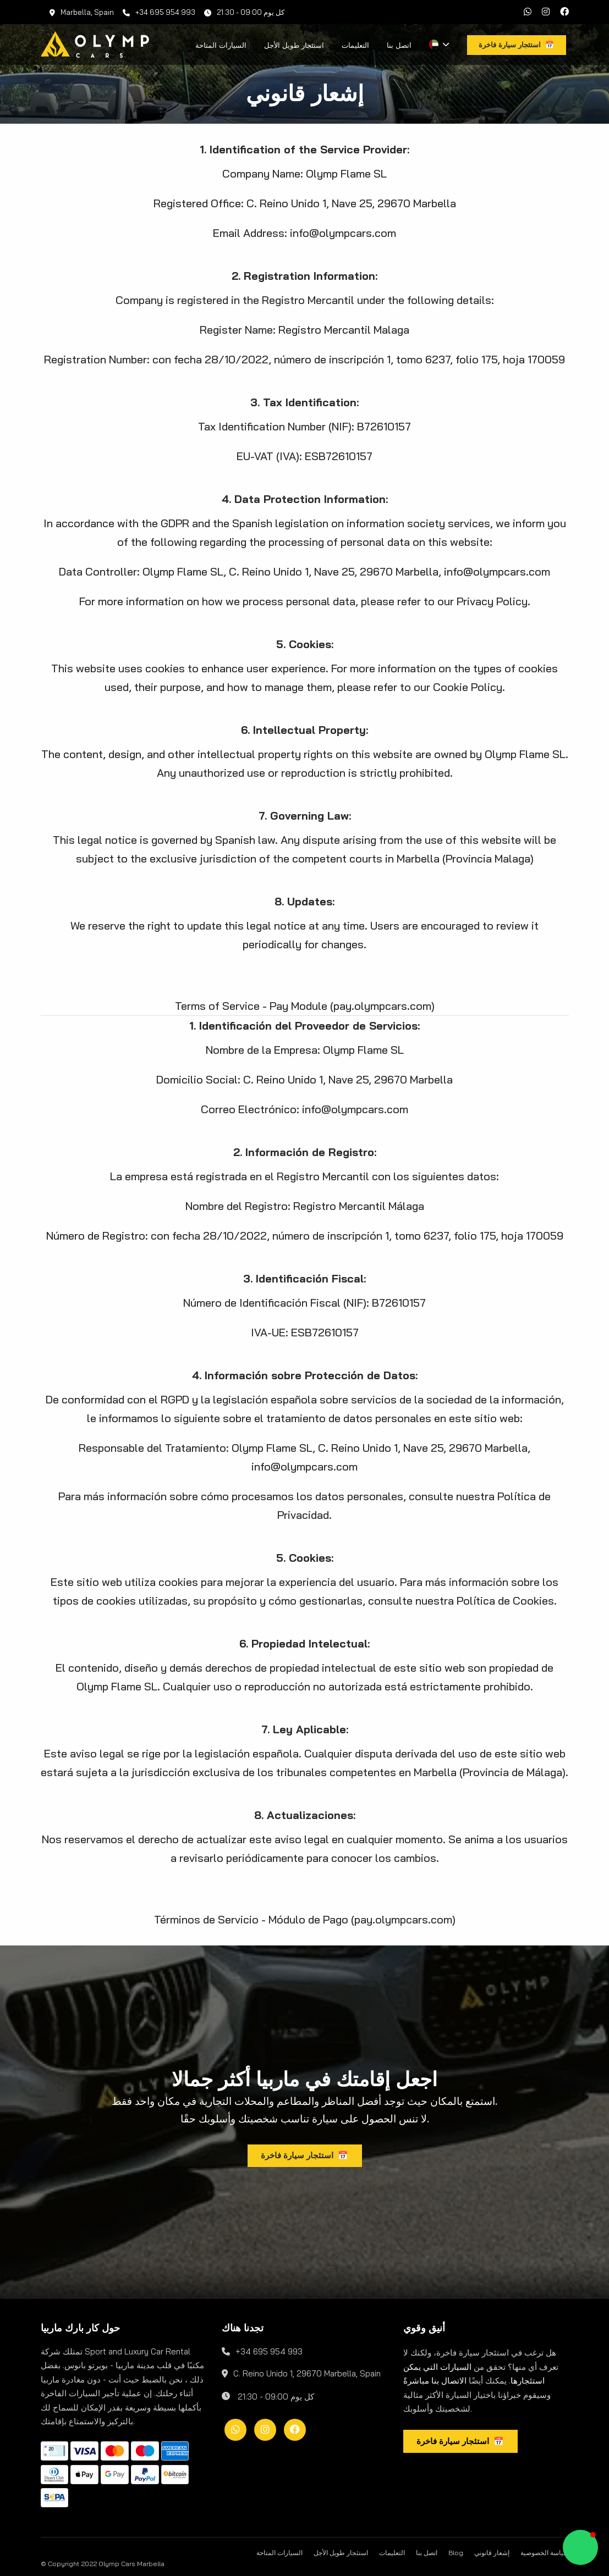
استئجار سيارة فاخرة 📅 (304, 2155)
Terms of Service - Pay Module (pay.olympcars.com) (305, 1006)
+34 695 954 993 (159, 12)
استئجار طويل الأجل (294, 45)
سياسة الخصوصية (544, 2553)
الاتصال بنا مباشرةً (435, 2380)
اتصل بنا (399, 45)
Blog (455, 2553)
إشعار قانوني (491, 2553)
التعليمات (355, 45)
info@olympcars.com (343, 233)
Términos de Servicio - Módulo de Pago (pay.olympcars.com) (305, 1919)
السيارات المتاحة (220, 45)
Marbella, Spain (82, 12)
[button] (580, 2547)
